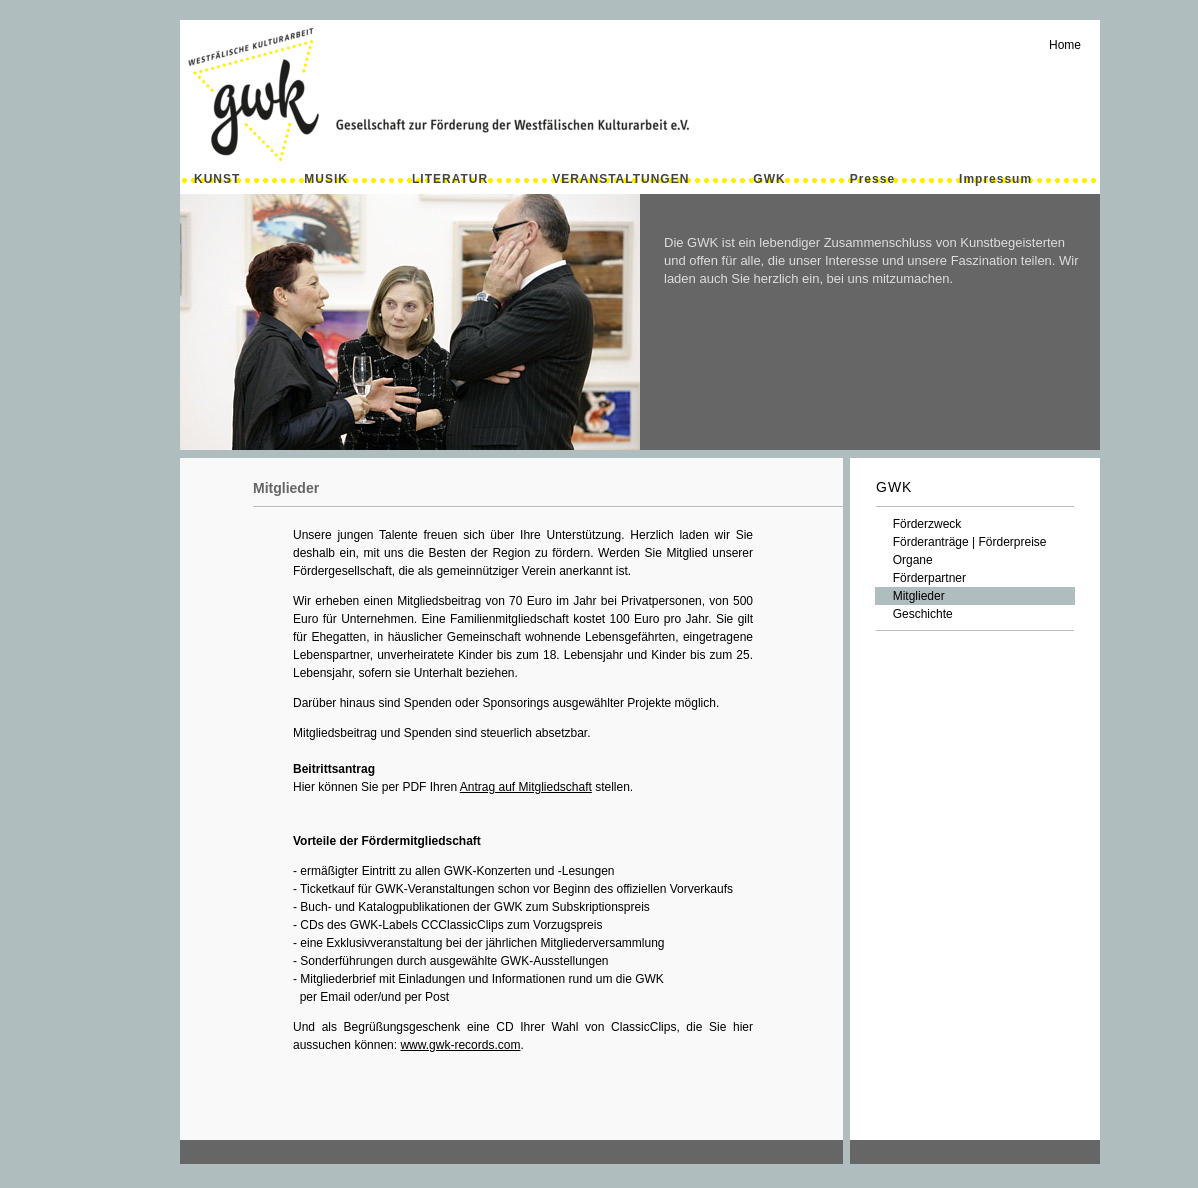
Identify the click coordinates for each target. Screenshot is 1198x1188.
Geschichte (914, 614)
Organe (904, 560)
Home (1065, 45)
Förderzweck (918, 524)
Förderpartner (921, 578)
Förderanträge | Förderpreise (961, 542)
